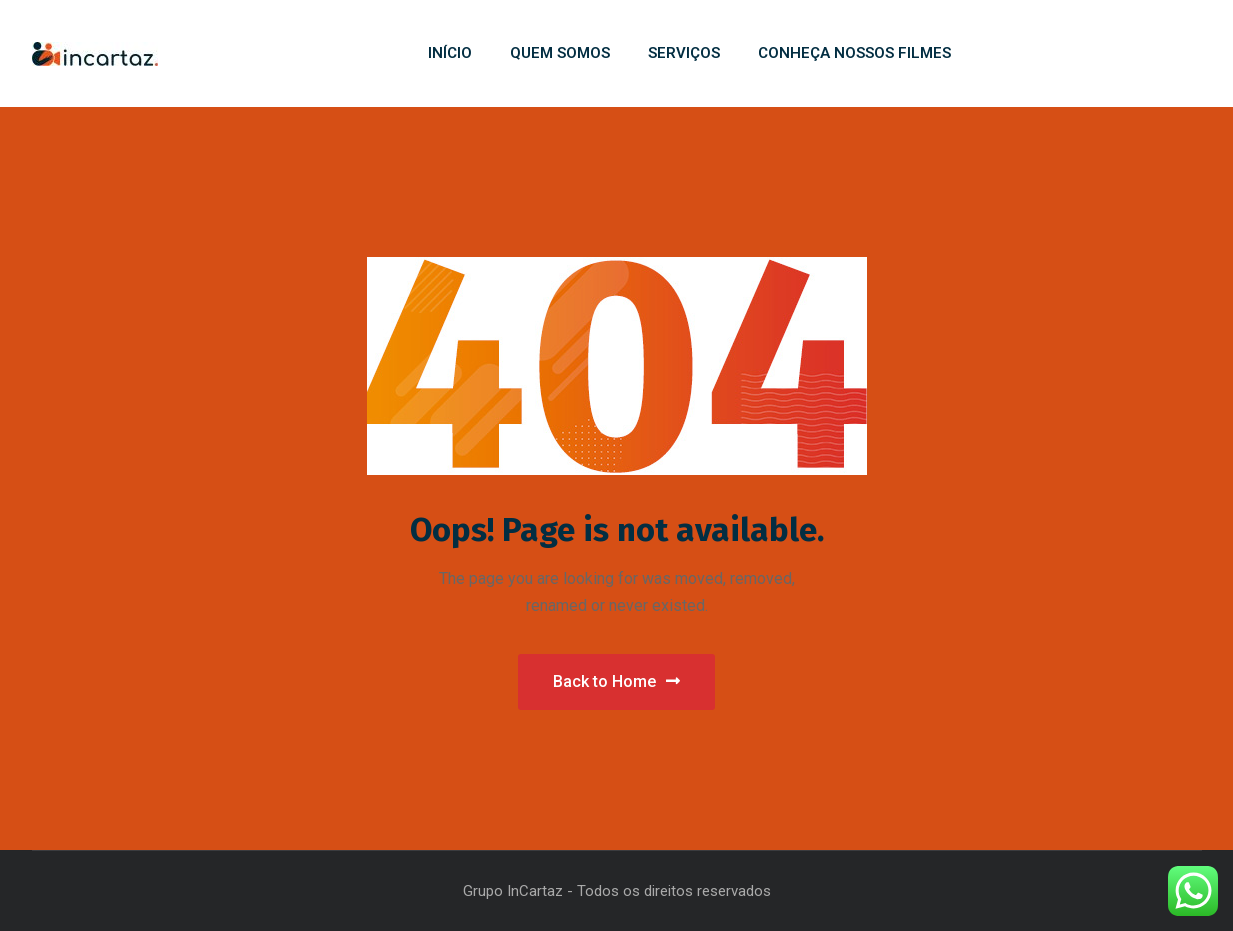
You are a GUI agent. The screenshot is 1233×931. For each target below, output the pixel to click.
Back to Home (616, 681)
